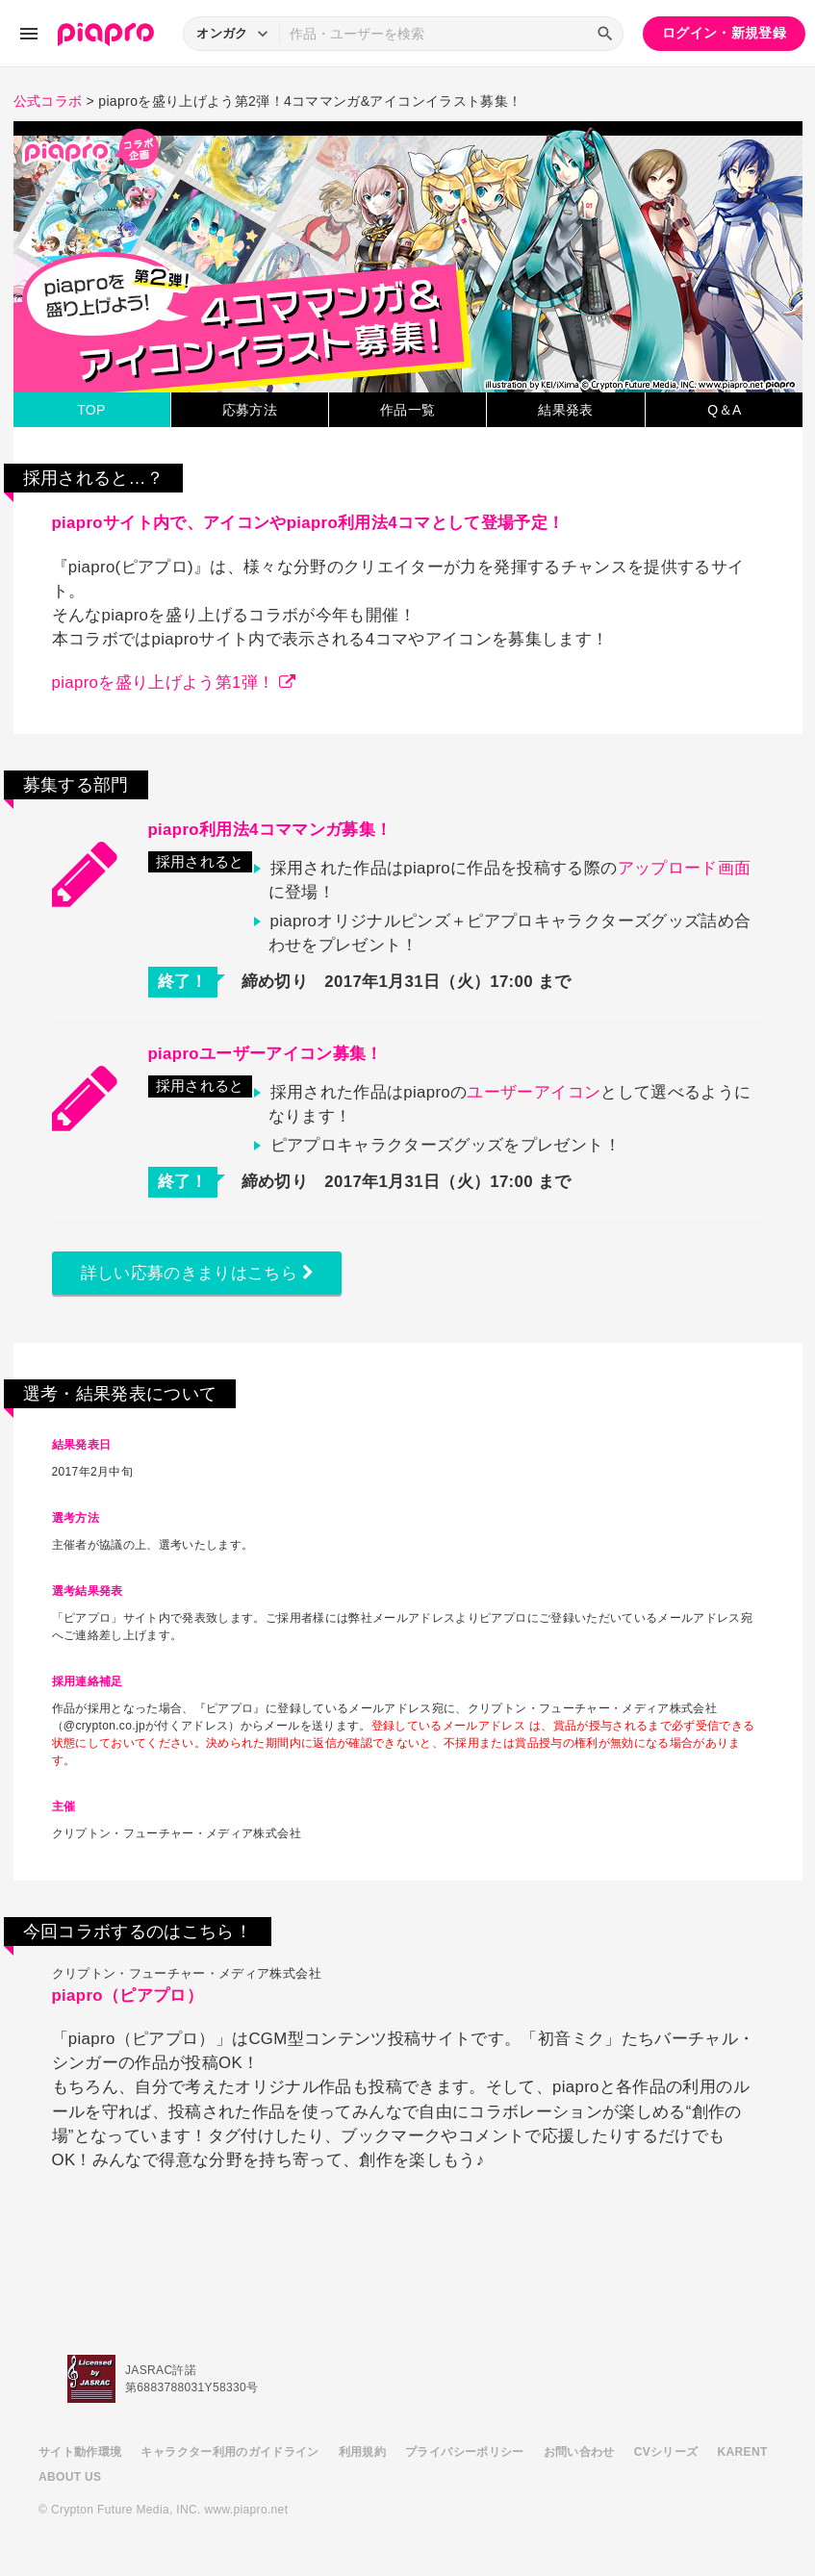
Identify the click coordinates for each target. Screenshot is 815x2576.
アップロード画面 (684, 868)
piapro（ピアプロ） (127, 1995)
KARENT (743, 2452)
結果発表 (565, 409)
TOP (91, 409)
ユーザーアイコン (533, 1092)
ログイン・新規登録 (724, 32)
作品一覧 (407, 409)
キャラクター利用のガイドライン (229, 2452)
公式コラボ (48, 101)
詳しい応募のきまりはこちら (197, 1273)
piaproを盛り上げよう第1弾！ (174, 682)
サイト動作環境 (79, 2452)
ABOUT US (69, 2477)
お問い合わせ (579, 2452)
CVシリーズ (666, 2452)
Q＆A (724, 409)
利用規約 (362, 2452)
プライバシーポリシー (464, 2452)
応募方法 (249, 409)
